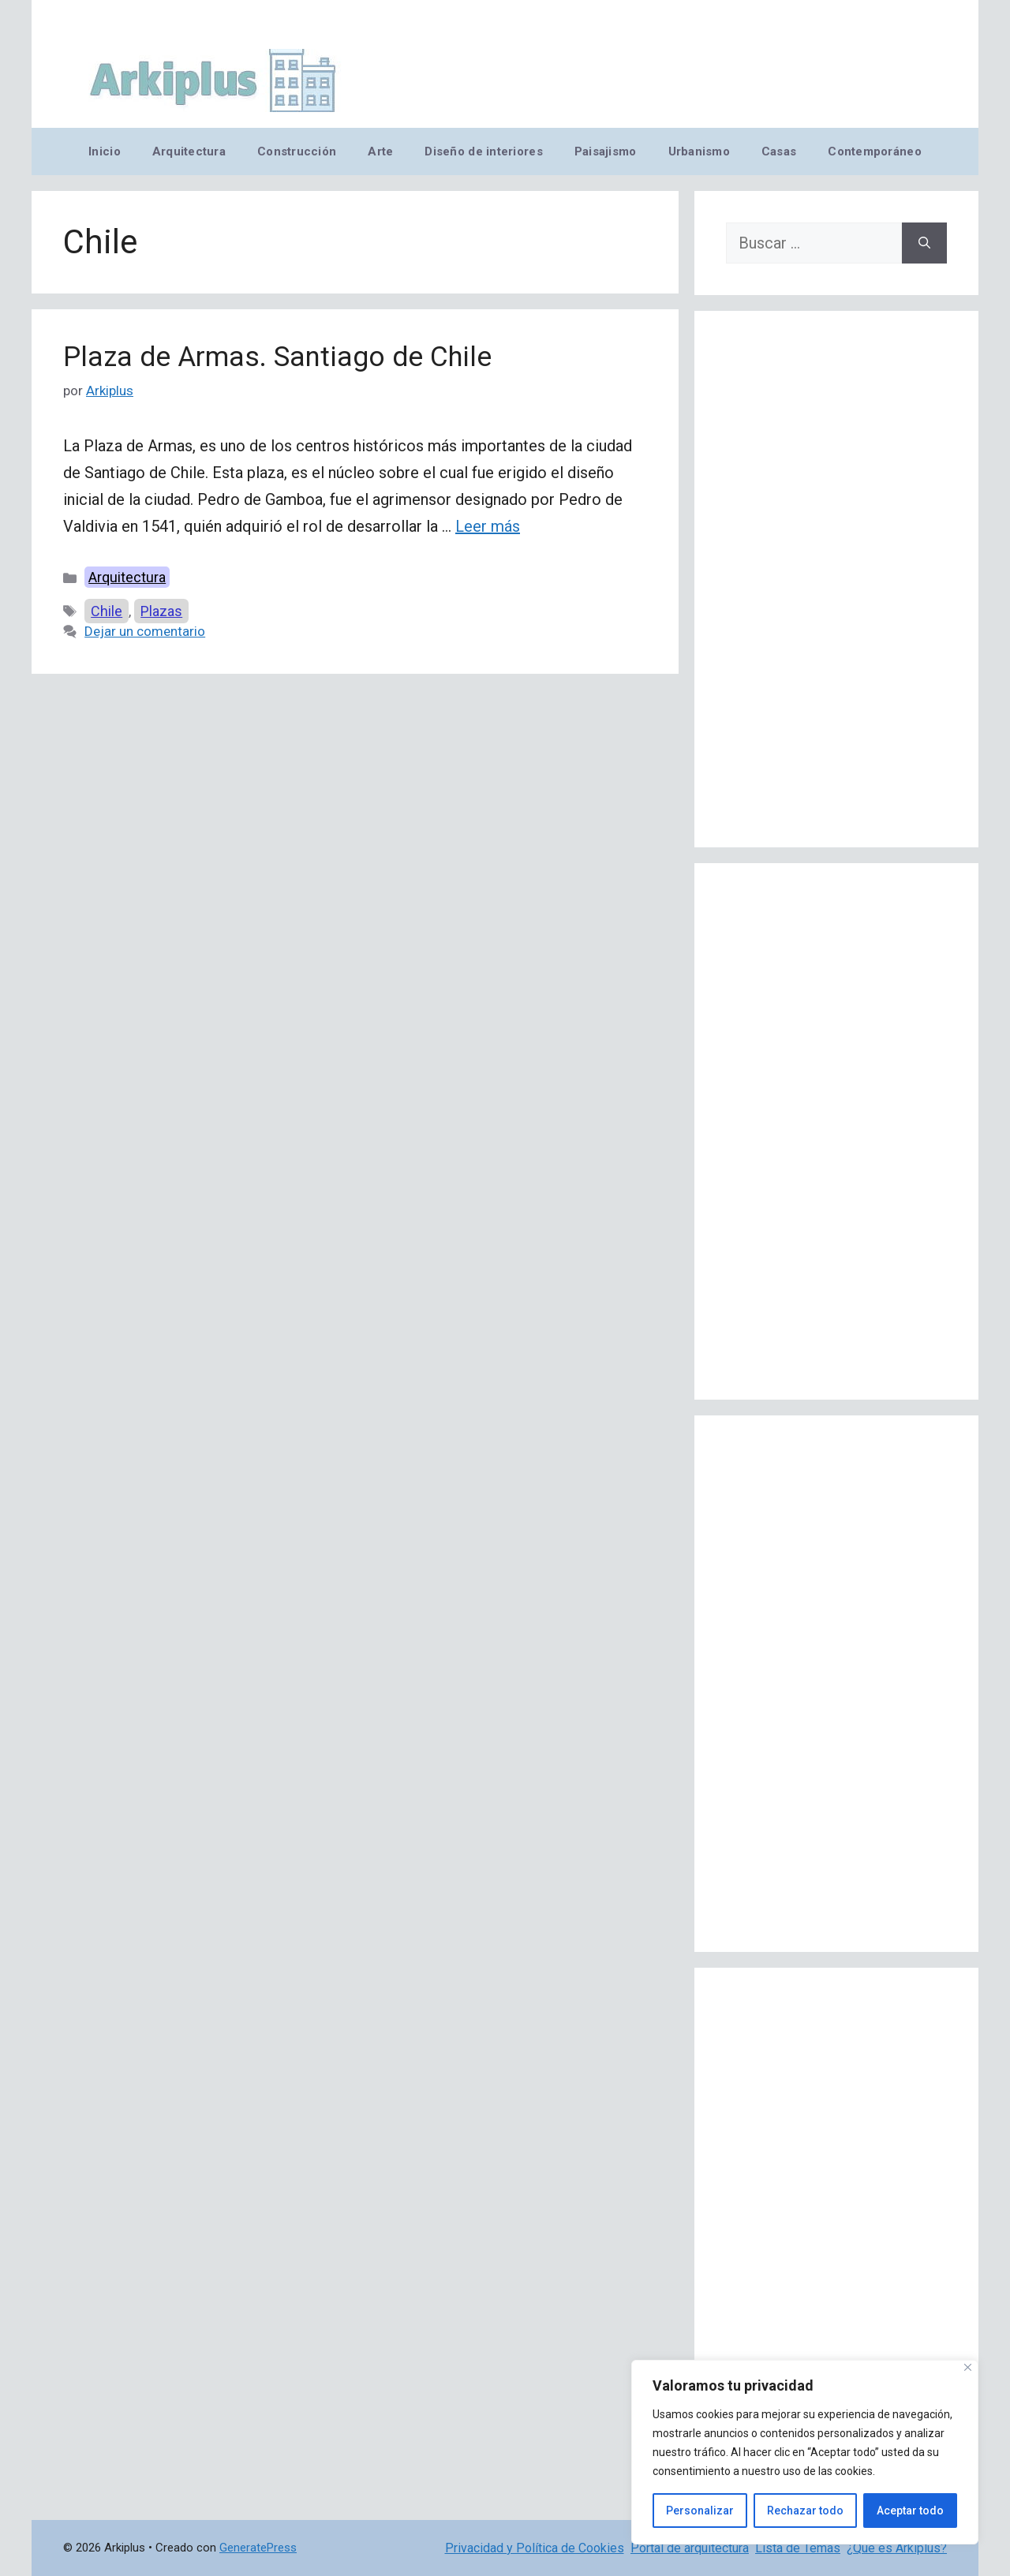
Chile (106, 611)
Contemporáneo (875, 151)
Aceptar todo (910, 2510)
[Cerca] (967, 2367)
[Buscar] (924, 243)
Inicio (104, 151)
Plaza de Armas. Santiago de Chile (277, 357)
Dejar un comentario (144, 631)
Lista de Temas (797, 2547)
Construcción (296, 151)
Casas (778, 151)
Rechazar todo (805, 2510)
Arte (380, 151)
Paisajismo (605, 151)
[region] (804, 2452)
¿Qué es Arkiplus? (897, 2547)
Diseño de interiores (483, 151)
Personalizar (700, 2510)
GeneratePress (258, 2547)
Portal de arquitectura (689, 2547)
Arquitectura (189, 151)
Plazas (161, 611)
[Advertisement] (836, 579)
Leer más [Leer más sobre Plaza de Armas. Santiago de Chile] (487, 526)
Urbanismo (699, 151)
